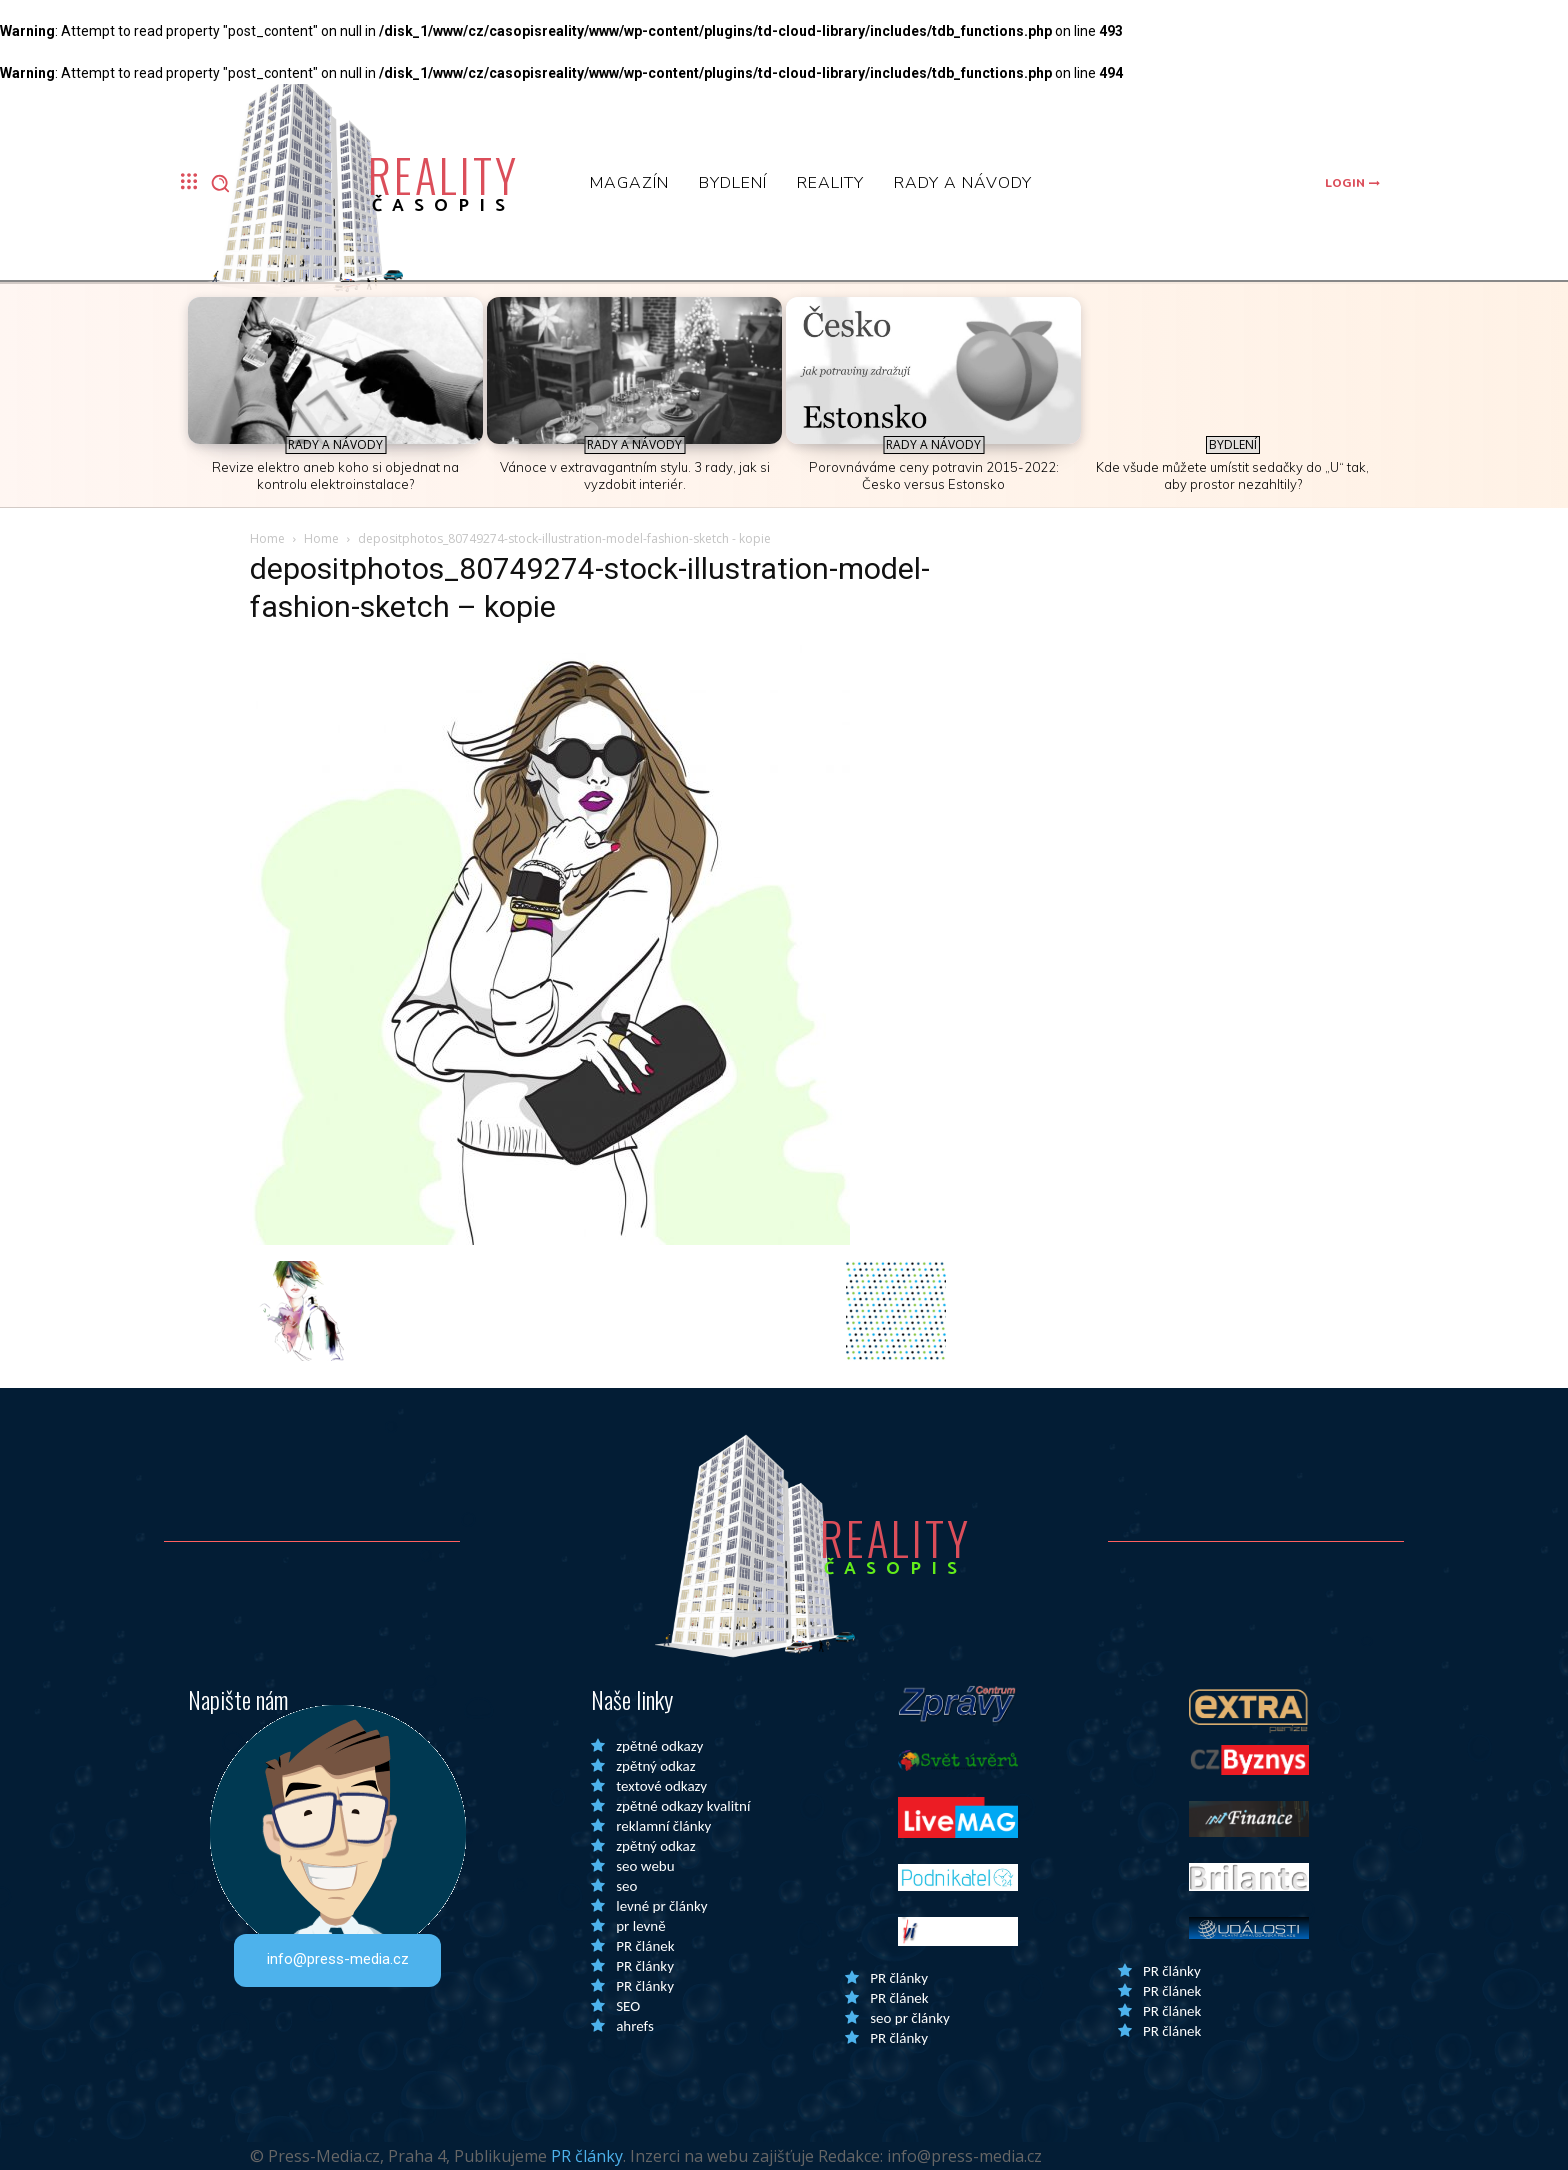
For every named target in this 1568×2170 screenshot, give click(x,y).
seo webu (645, 1866)
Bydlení (1233, 444)
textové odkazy (661, 1786)
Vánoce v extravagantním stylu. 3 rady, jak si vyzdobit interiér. (635, 475)
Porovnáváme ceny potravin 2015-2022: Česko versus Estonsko (934, 475)
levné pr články (661, 1906)
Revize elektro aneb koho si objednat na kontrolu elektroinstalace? (335, 475)
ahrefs (635, 2026)
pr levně (640, 1926)
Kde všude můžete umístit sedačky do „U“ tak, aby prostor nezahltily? (1232, 475)
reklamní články (663, 1826)
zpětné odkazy (659, 1746)
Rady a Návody (335, 444)
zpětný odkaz (655, 1766)
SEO (628, 2006)
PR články (645, 1966)
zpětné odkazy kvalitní (683, 1806)
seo (626, 1886)
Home (267, 538)
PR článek (645, 1946)
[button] (220, 183)
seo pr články (910, 2018)
